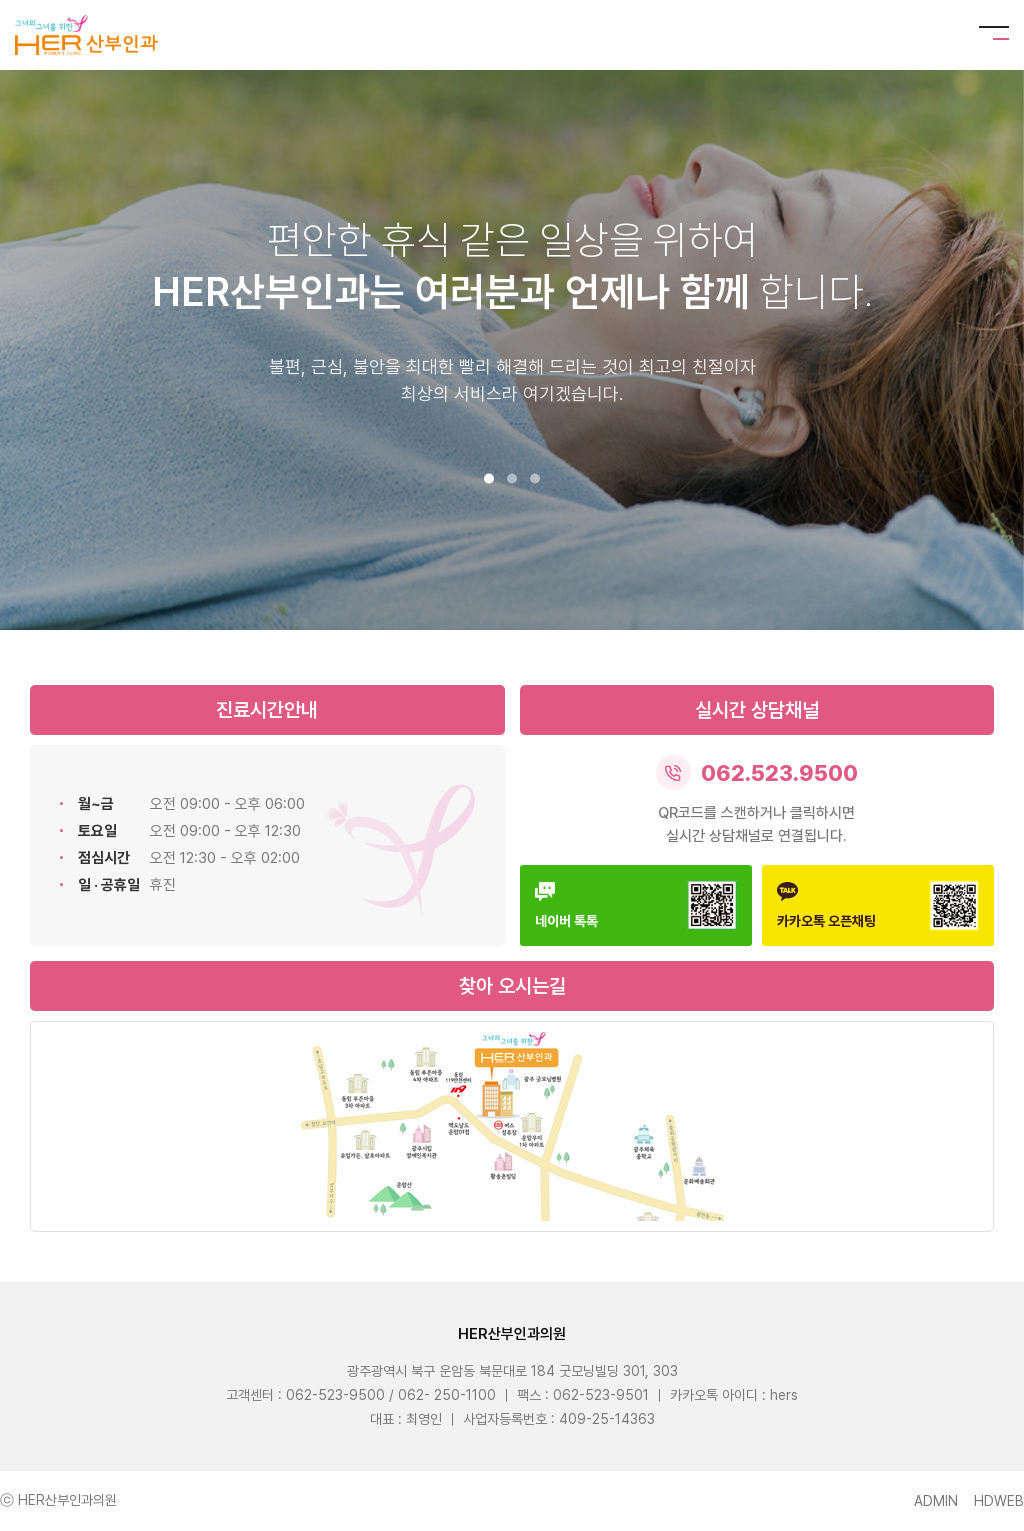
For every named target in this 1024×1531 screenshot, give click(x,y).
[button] (489, 479)
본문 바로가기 (0, 0)
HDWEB (999, 1501)
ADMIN (936, 1501)
